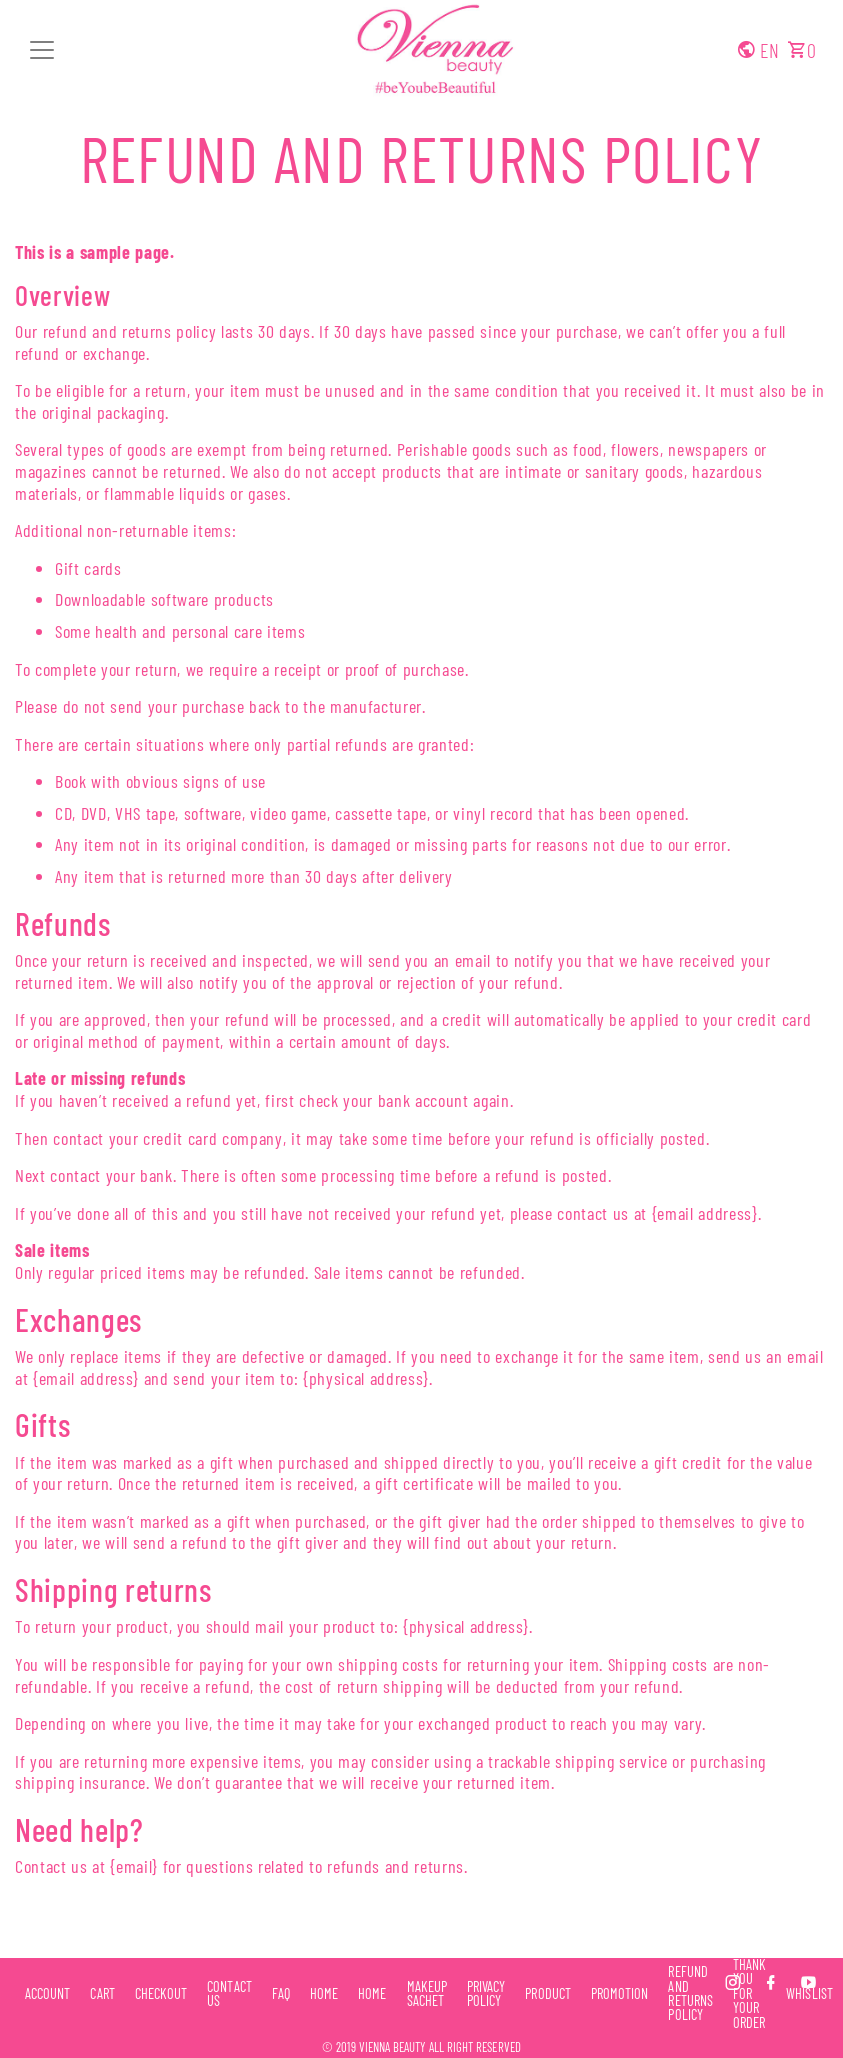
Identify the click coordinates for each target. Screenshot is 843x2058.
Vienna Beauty (392, 2047)
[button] (42, 50)
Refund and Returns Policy (421, 157)
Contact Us (229, 1994)
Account (47, 1994)
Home (324, 1994)
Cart (102, 1994)
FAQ (281, 1994)
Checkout (161, 1994)
